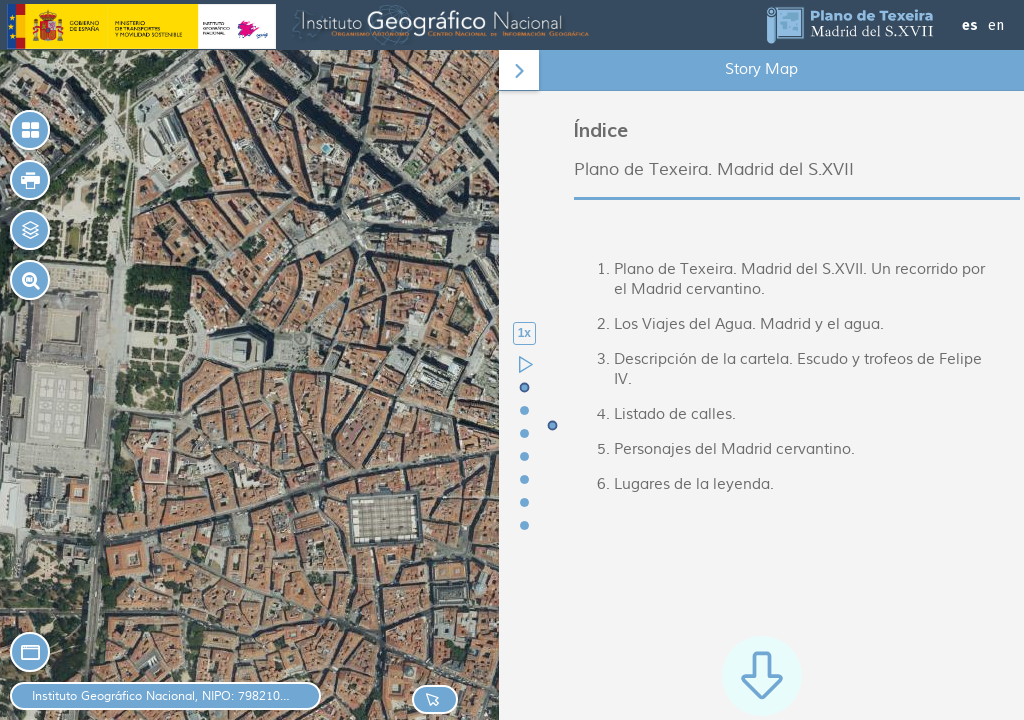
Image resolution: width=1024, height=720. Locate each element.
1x (524, 333)
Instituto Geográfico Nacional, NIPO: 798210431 (162, 696)
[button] (30, 180)
